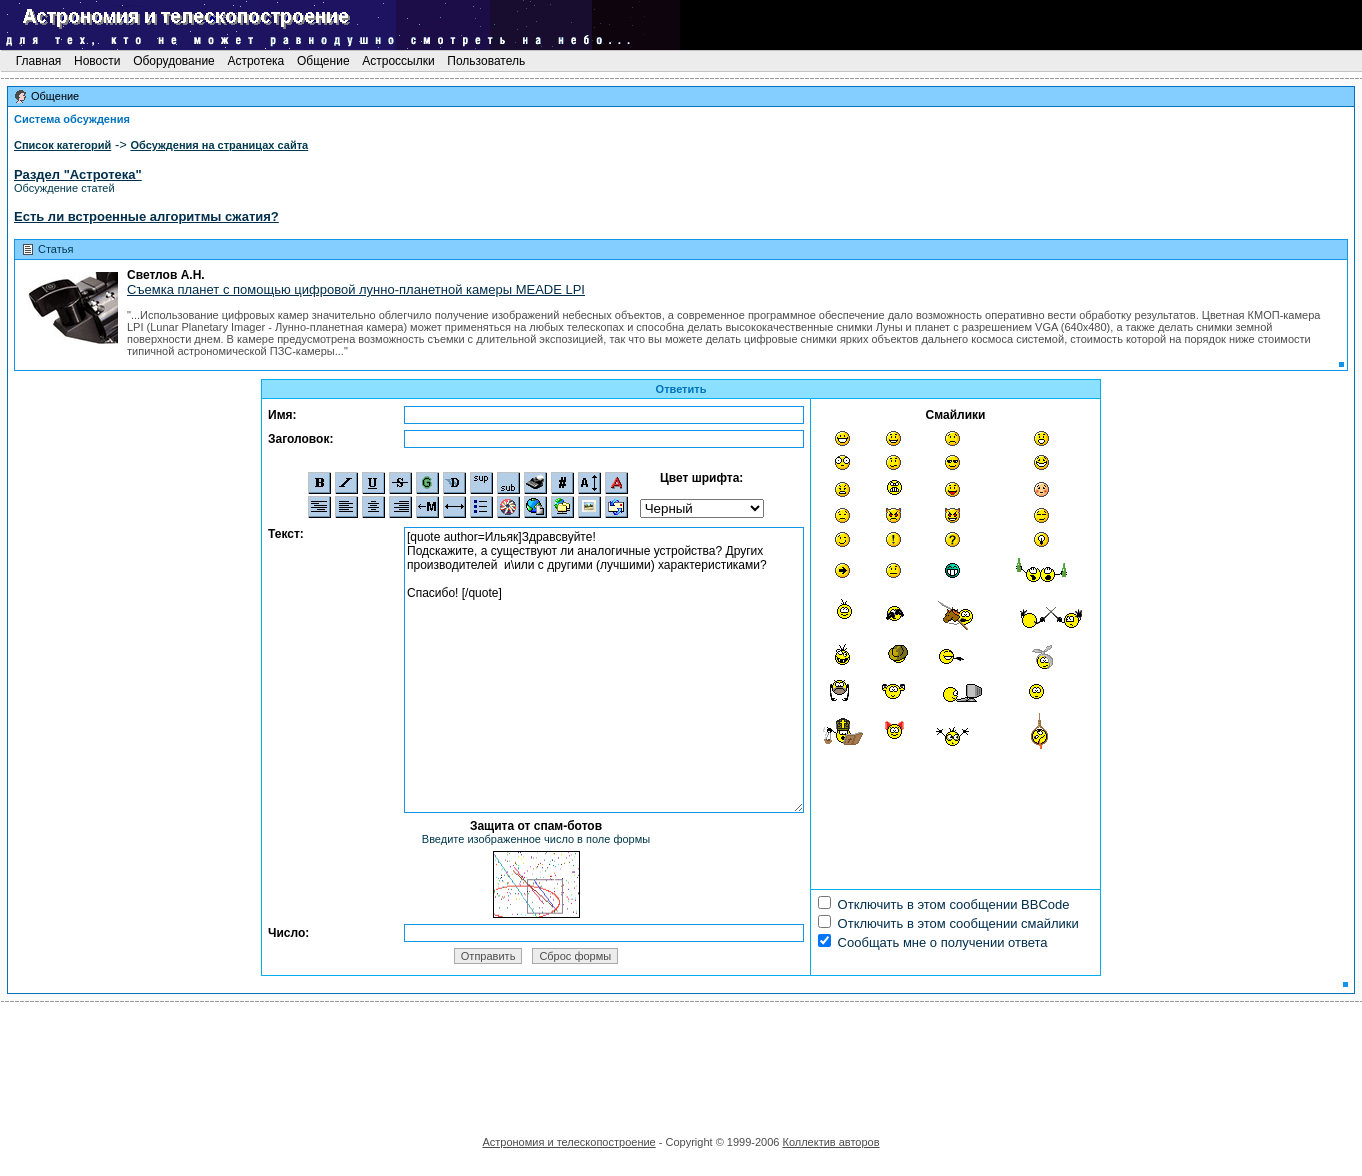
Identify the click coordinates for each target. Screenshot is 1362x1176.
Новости (97, 61)
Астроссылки (398, 61)
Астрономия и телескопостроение (568, 1142)
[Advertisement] (681, 1062)
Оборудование (174, 61)
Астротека (255, 61)
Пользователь (486, 61)
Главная (38, 61)
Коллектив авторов (830, 1142)
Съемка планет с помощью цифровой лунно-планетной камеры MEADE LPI (356, 289)
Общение (323, 61)
